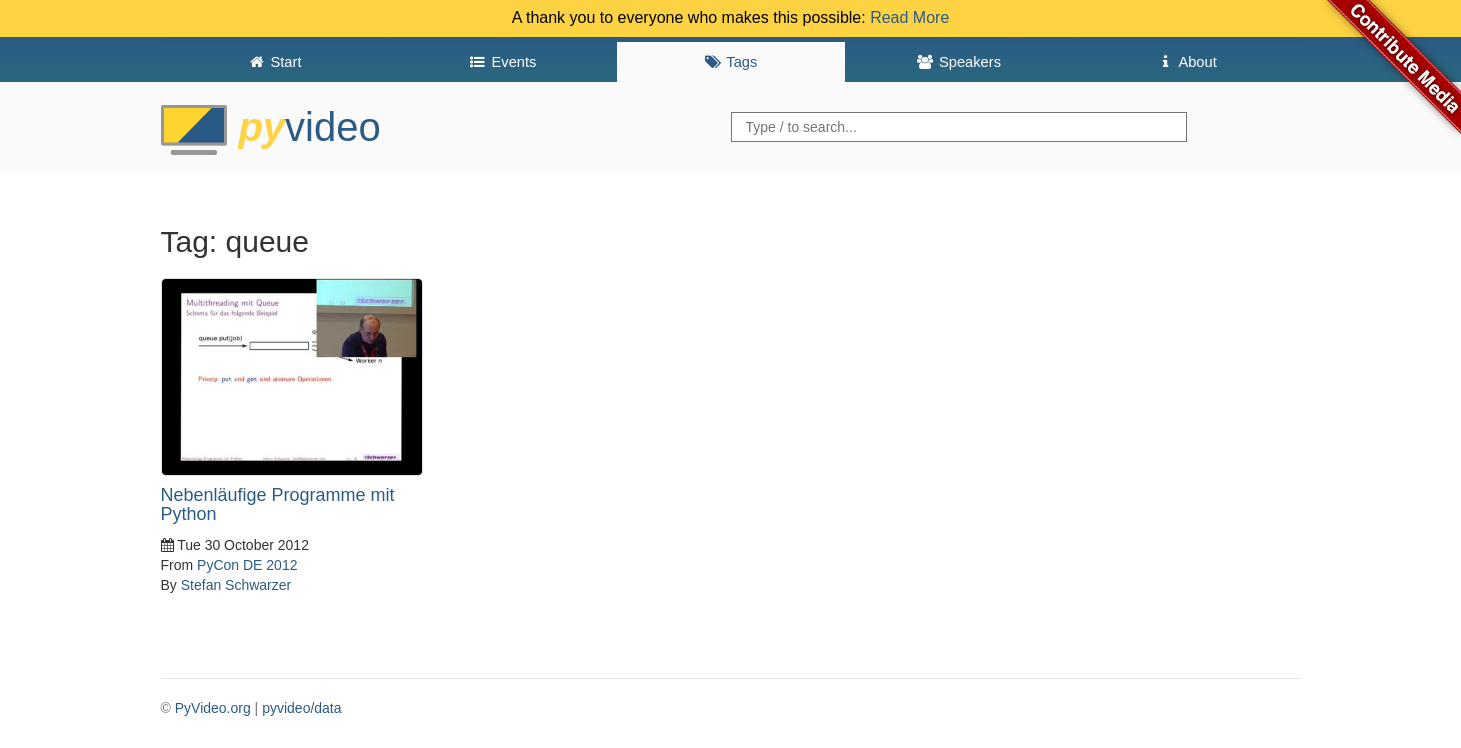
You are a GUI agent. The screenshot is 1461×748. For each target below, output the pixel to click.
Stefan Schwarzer (236, 585)
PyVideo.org (213, 708)
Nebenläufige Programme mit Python (278, 505)
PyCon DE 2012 (247, 565)
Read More (909, 17)
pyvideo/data (301, 708)
